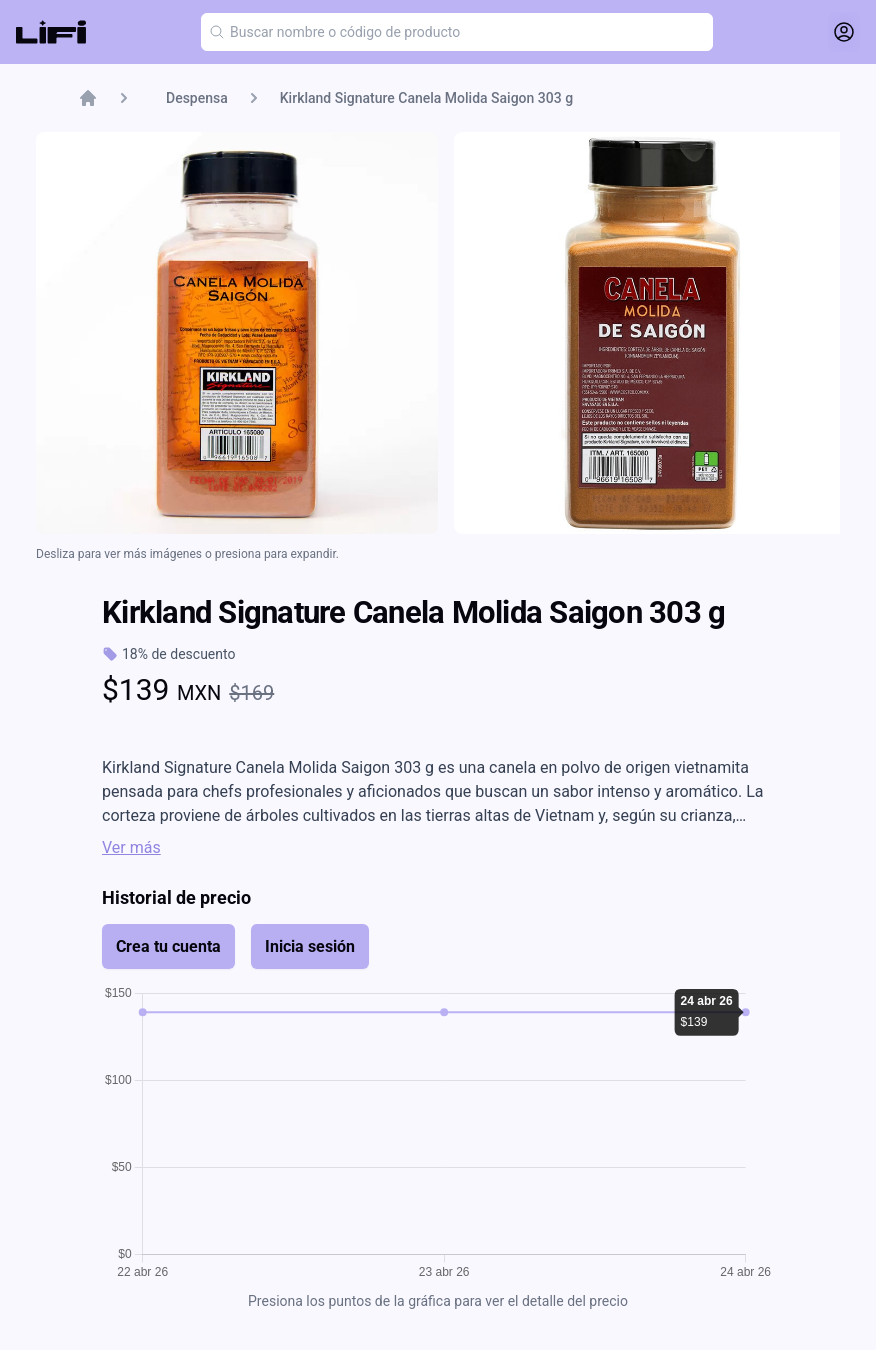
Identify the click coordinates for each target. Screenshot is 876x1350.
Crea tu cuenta (168, 946)
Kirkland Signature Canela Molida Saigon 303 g (426, 98)
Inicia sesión (310, 946)
